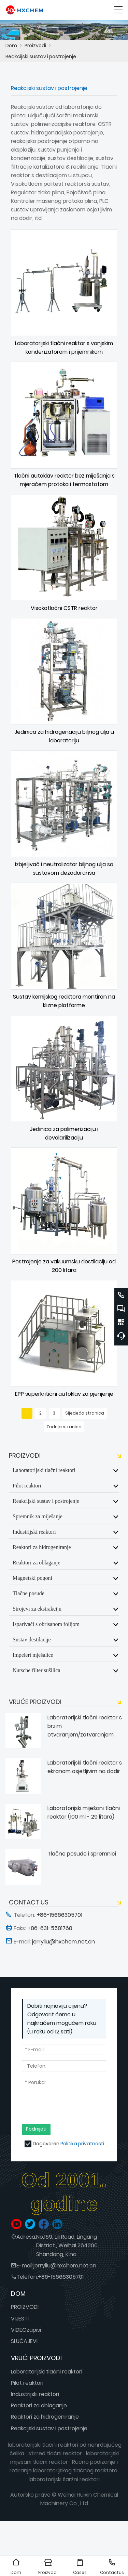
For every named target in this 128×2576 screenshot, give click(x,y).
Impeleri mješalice (33, 1654)
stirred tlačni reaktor (55, 2453)
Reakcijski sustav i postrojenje (40, 56)
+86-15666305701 (61, 2277)
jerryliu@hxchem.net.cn (64, 2265)
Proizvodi (35, 45)
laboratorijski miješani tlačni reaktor (64, 2457)
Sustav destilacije (32, 1639)
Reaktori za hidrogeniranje (42, 1547)
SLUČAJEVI (24, 2341)
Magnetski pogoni (32, 1577)
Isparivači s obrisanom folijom (46, 1624)
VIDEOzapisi (26, 2330)
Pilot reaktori (27, 1485)
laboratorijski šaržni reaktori (64, 2479)
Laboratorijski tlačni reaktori (44, 1470)
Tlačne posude (28, 1593)
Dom (11, 45)
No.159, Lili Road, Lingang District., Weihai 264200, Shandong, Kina (67, 2245)
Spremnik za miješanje (37, 1516)
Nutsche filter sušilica (36, 1670)
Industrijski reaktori (34, 1531)
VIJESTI (20, 2319)
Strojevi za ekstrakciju (37, 1608)
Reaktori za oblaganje (36, 1562)
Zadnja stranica (64, 1427)
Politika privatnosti (82, 2143)
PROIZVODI (25, 2307)
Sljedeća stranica (84, 1413)
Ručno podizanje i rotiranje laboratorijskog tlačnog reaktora (64, 2466)
